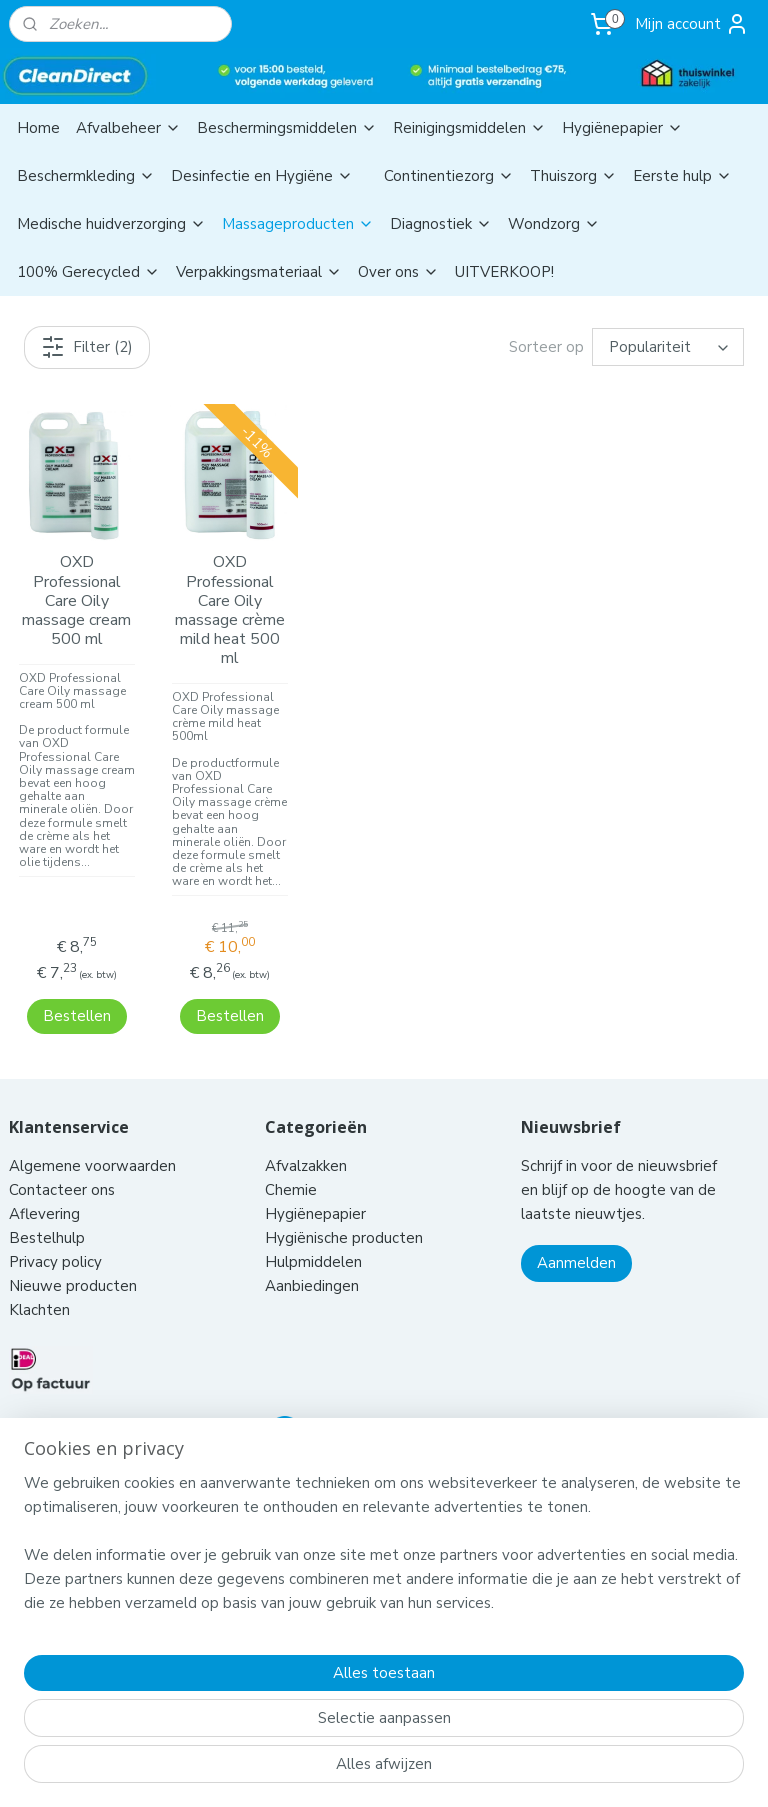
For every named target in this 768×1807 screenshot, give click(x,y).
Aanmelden (576, 1237)
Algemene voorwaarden (94, 1140)
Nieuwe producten (73, 1260)
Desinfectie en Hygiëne (262, 176)
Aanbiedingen (312, 1260)
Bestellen (77, 989)
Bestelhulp (47, 1212)
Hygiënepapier (622, 128)
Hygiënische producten (346, 1212)
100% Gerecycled (88, 272)
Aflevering (44, 1188)
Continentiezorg (449, 176)
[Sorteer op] (668, 347)
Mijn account (692, 24)
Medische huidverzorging (111, 224)
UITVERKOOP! (504, 272)
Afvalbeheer (128, 128)
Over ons (398, 272)
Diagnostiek (441, 224)
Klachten (39, 1284)
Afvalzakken (306, 1140)
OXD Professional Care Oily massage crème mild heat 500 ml (230, 610)
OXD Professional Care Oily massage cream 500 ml (76, 601)
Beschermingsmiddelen (287, 128)
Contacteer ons (64, 1164)
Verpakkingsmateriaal (259, 272)
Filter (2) (87, 347)
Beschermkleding (86, 176)
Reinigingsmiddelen (469, 128)
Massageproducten (298, 224)
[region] (252, 1687)
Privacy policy (55, 1236)
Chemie (291, 1164)
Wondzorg (554, 224)
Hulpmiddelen (315, 1236)
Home (38, 128)
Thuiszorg (573, 176)
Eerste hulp (682, 176)
